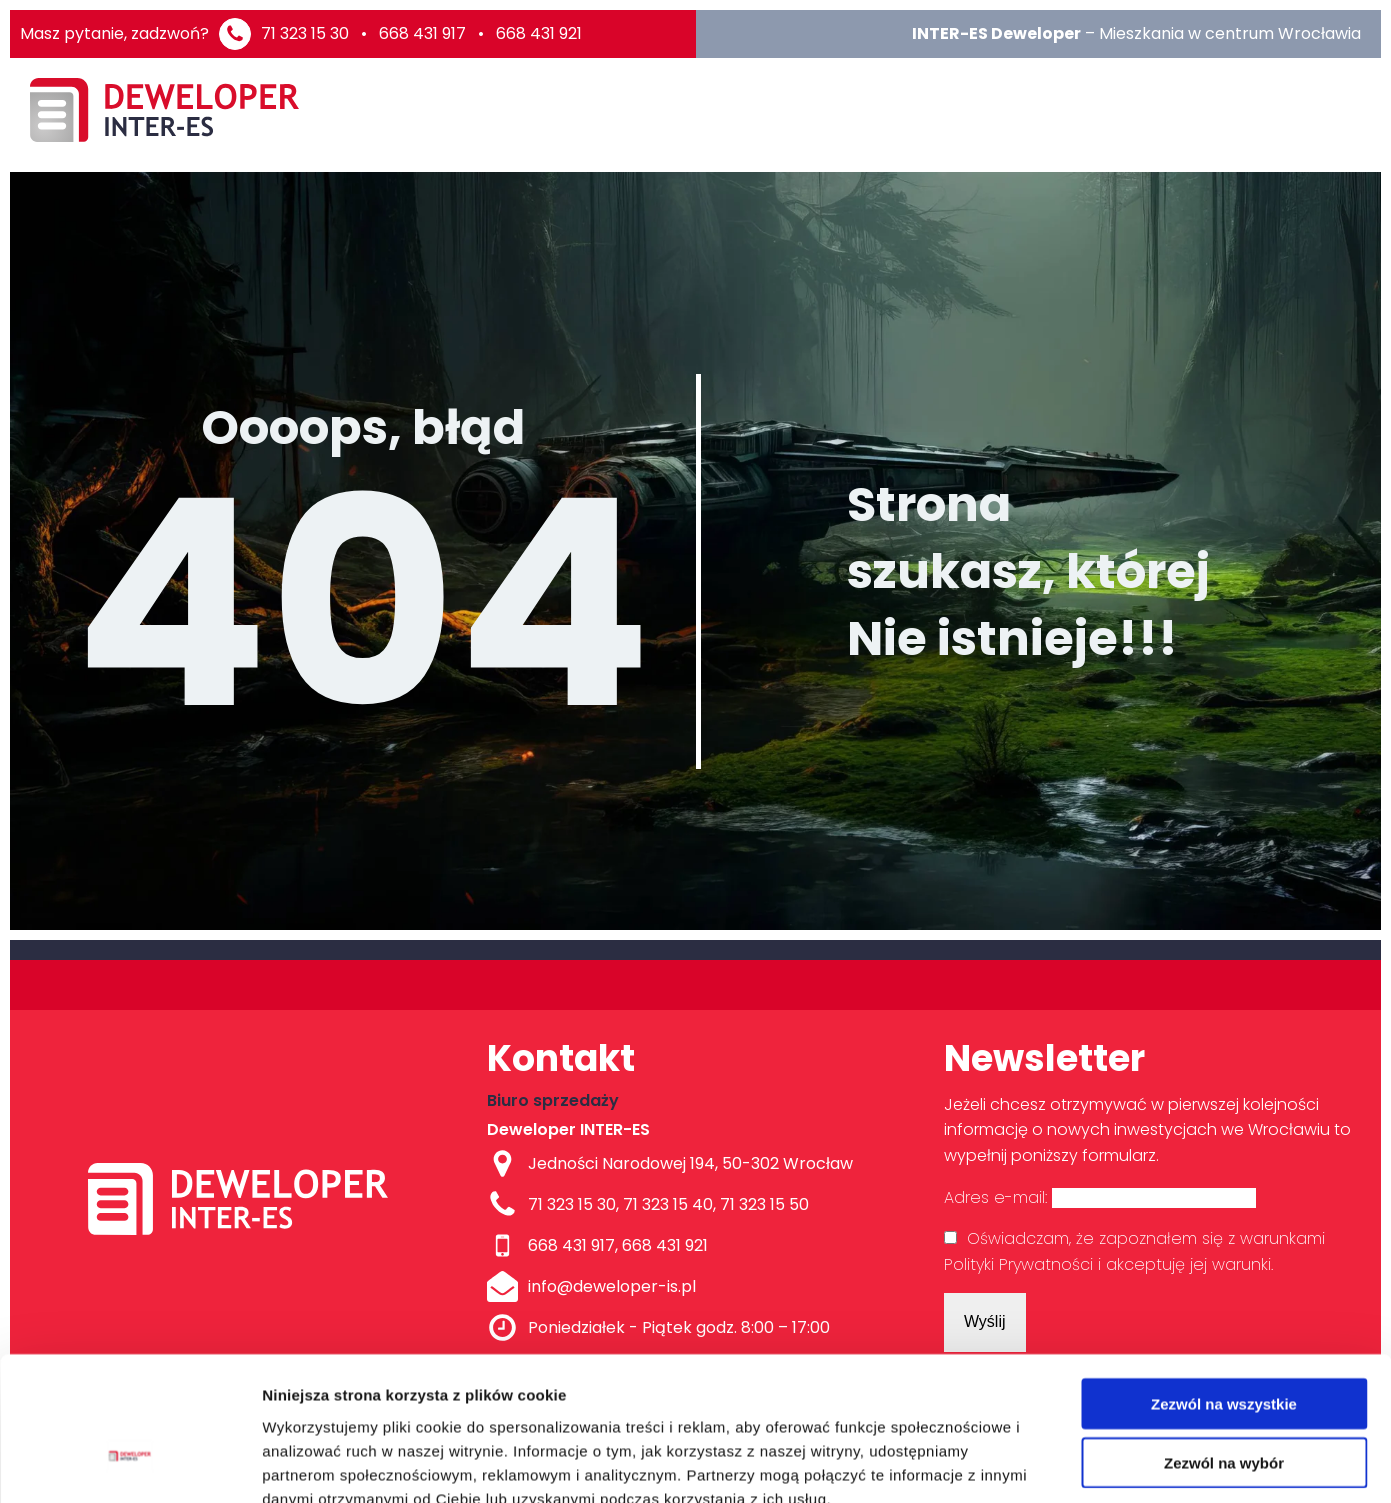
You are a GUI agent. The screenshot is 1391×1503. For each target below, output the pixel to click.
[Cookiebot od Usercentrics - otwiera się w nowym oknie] (129, 1464)
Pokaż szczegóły (1067, 1463)
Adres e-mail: (1100, 1197)
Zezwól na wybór (1224, 1346)
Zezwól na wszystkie (1224, 1287)
